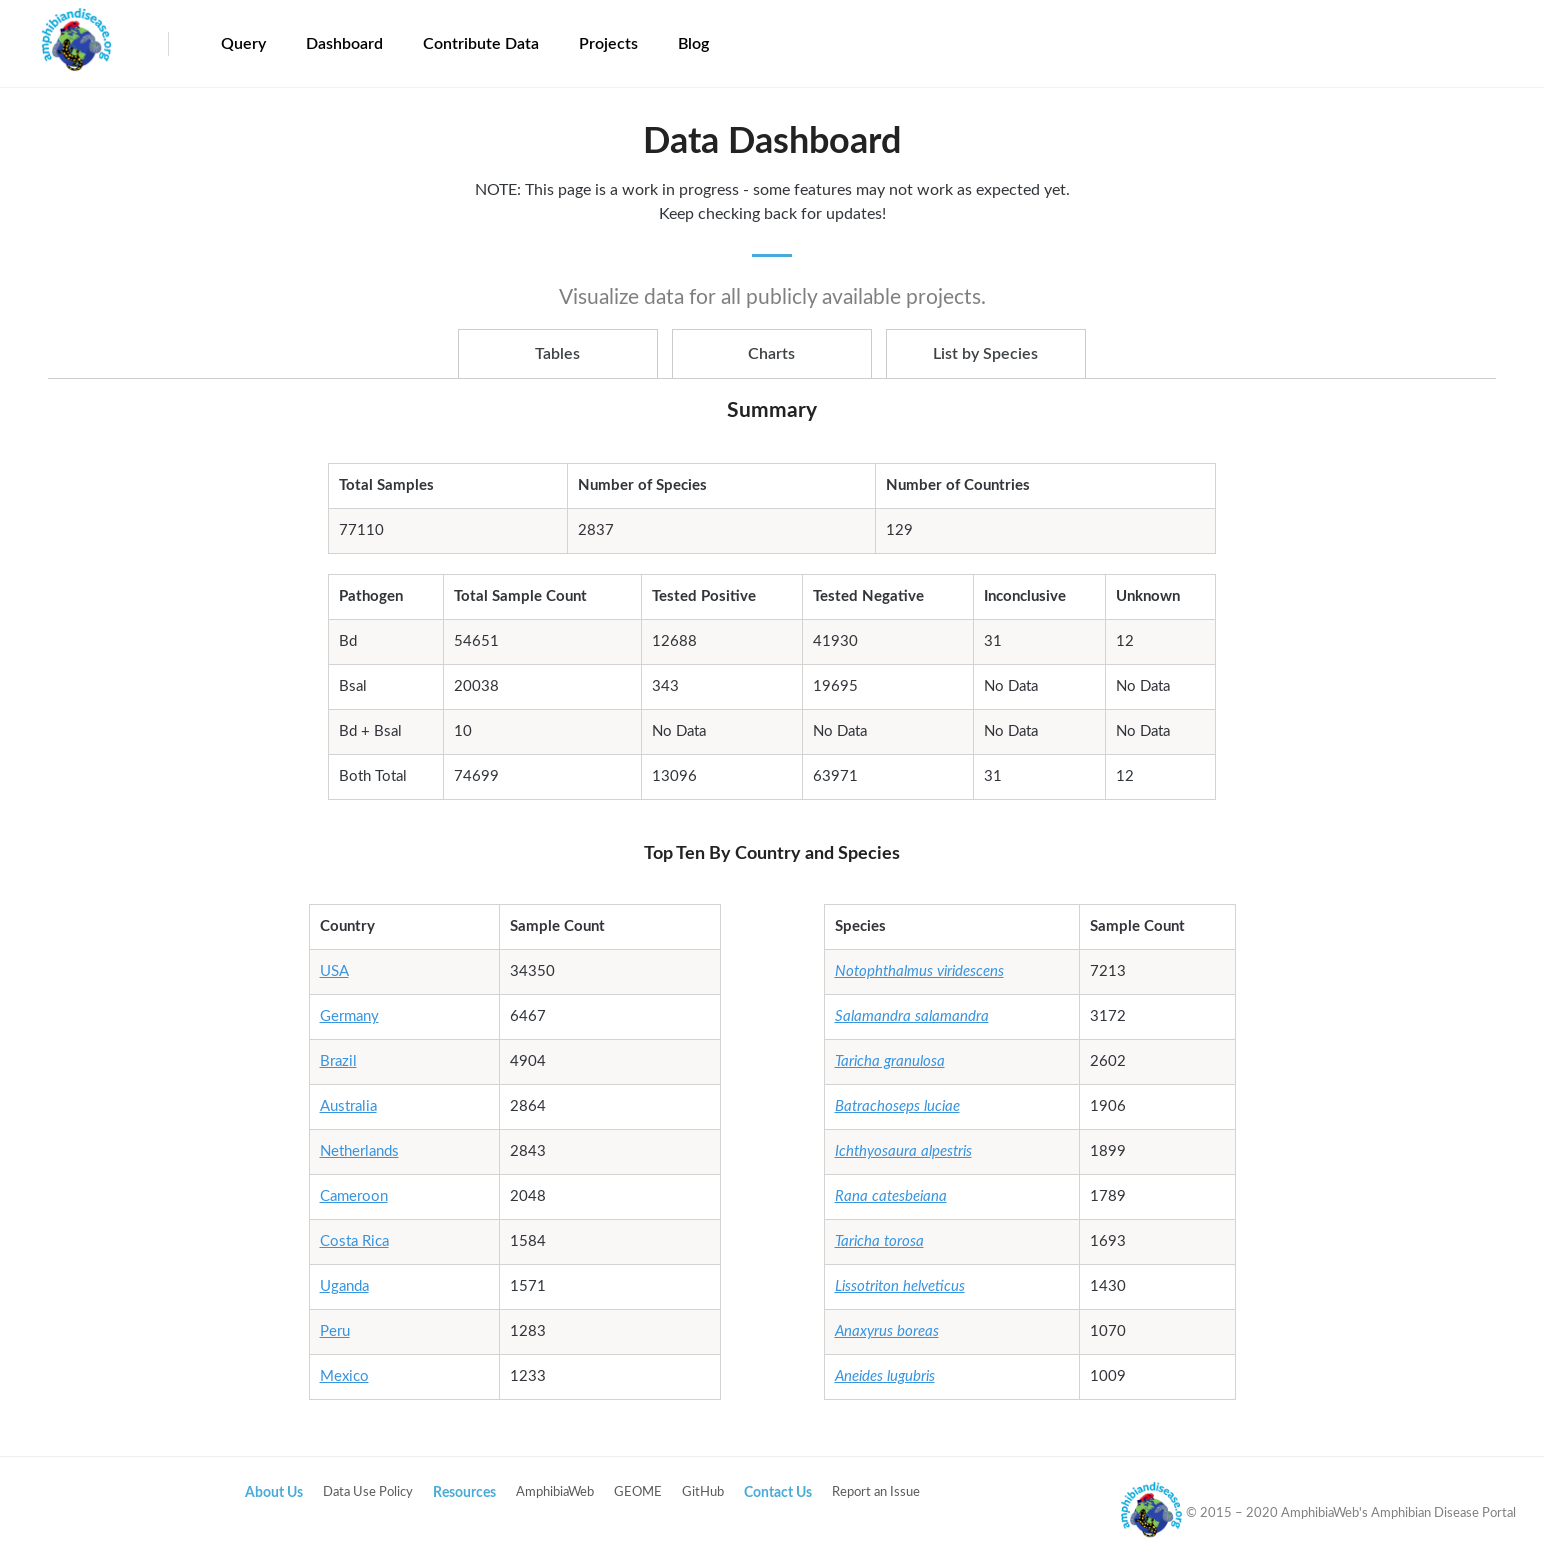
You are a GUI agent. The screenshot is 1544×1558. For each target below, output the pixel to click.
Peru (335, 1331)
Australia (348, 1106)
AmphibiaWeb (555, 1492)
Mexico (344, 1376)
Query (243, 44)
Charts (771, 354)
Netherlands (359, 1151)
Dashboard (344, 44)
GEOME (638, 1492)
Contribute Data (481, 44)
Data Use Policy (368, 1492)
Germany (349, 1016)
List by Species (985, 354)
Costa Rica (354, 1241)
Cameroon (354, 1196)
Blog (693, 44)
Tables (557, 354)
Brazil (338, 1061)
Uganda (344, 1286)
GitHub (703, 1492)
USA (334, 971)
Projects (608, 44)
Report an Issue (876, 1492)
